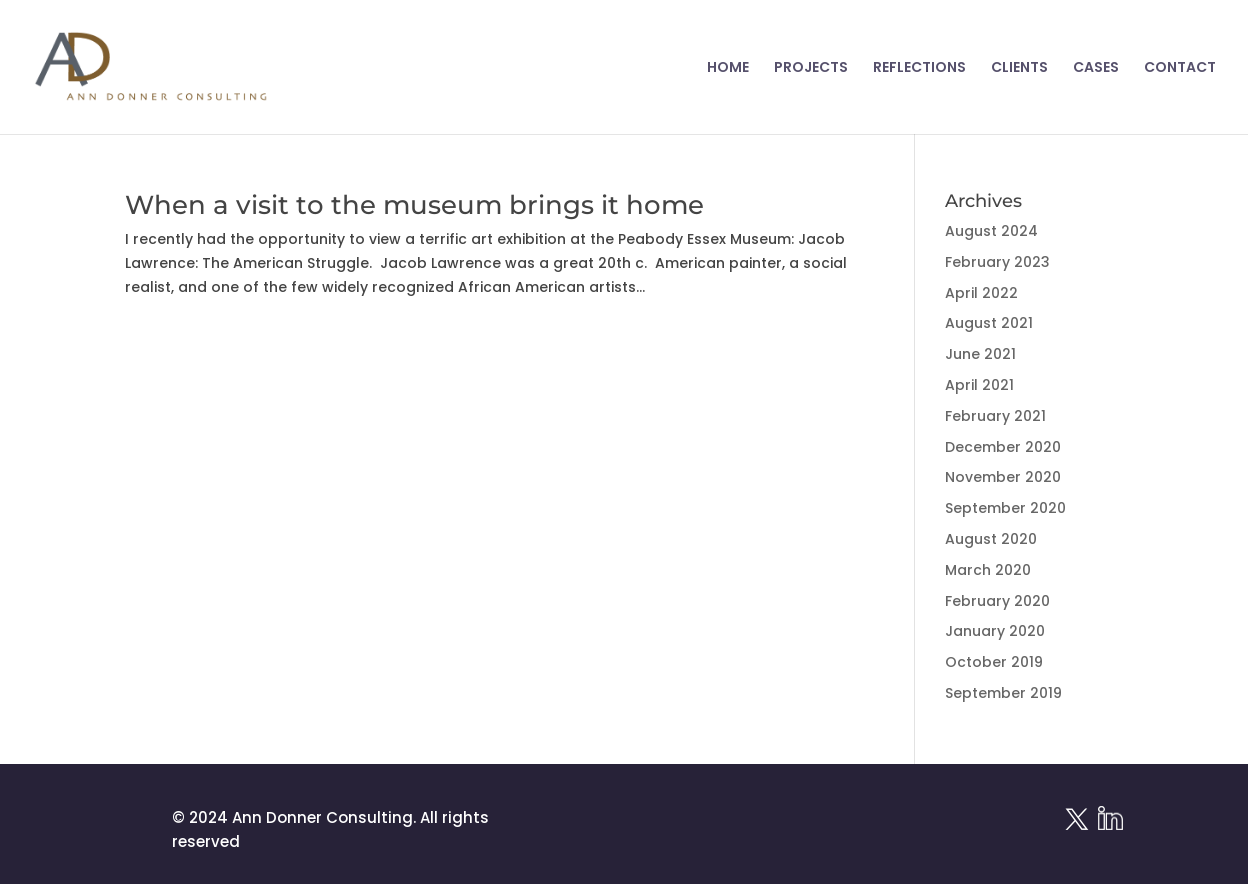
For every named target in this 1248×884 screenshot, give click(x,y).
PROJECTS (811, 68)
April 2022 (981, 293)
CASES (1096, 68)
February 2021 (995, 416)
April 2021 (979, 385)
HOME (728, 68)
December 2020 (1003, 447)
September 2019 (1003, 693)
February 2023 (997, 262)
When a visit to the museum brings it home (414, 205)
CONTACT (1180, 68)
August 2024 (991, 231)
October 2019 (994, 662)
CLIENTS (1019, 68)
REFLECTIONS (919, 68)
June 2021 (980, 354)
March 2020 (988, 570)
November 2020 (1003, 477)
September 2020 (1005, 508)
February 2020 (997, 601)
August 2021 (989, 323)
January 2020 (995, 631)
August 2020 (991, 539)
